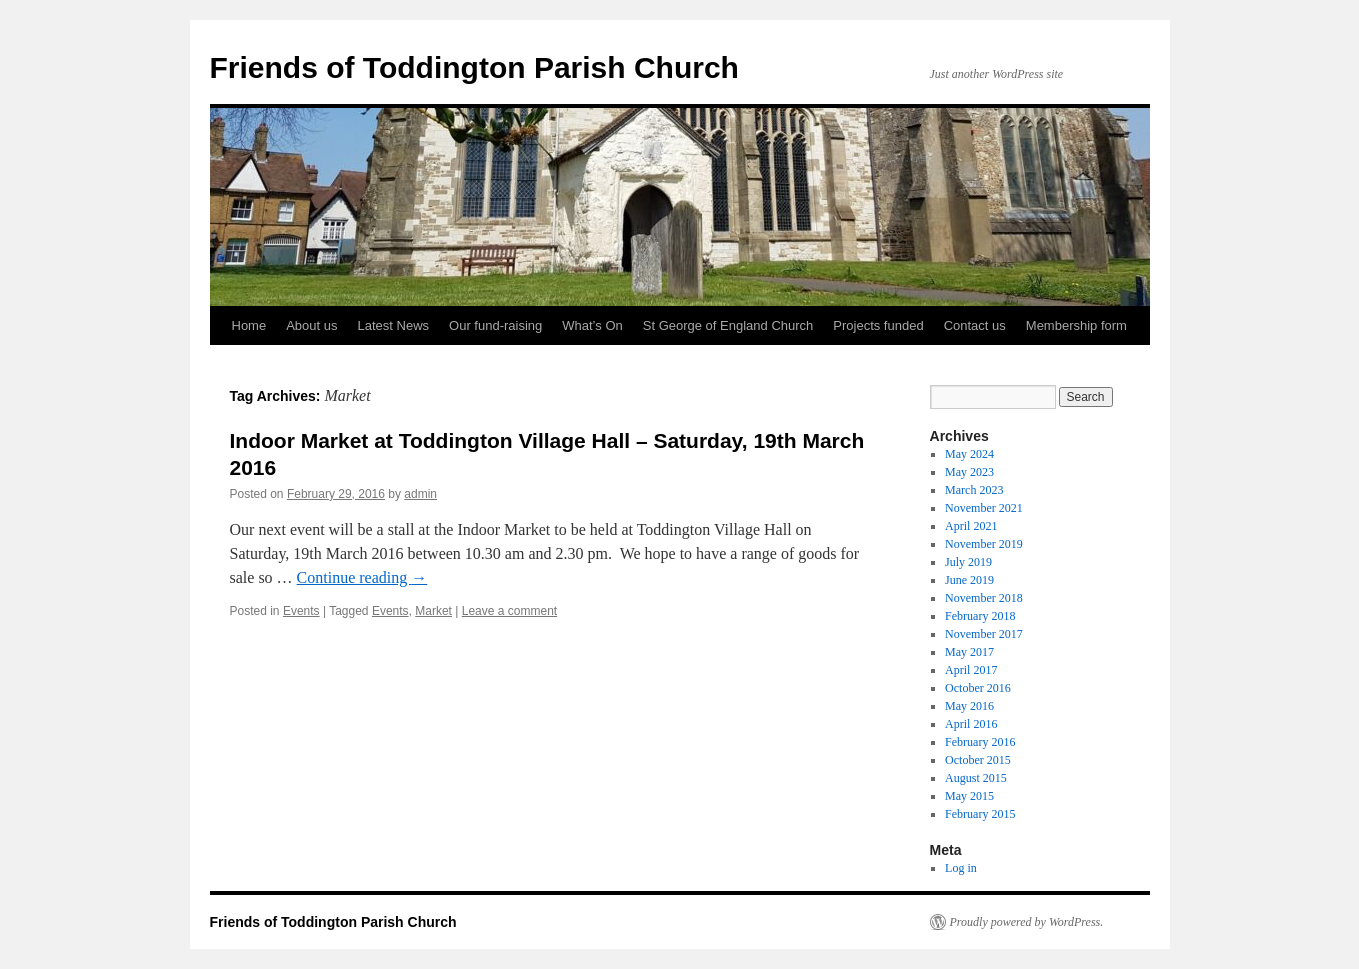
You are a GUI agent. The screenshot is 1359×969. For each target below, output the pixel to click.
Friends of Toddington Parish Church (474, 67)
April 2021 (971, 526)
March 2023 (974, 490)
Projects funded (878, 325)
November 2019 (984, 544)
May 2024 (969, 454)
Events (301, 611)
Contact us (975, 325)
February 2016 (980, 742)
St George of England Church (728, 325)
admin (420, 494)
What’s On (592, 325)
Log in (961, 868)
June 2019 (969, 580)
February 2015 (980, 814)
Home (249, 325)
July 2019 (968, 562)
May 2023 (969, 472)
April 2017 (971, 670)
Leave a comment (509, 611)
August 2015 (976, 778)
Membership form (1076, 325)
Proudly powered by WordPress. (1027, 922)
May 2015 (969, 796)
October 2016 (978, 688)
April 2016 (971, 724)
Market (433, 611)
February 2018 (980, 616)
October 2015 (978, 760)
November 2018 (984, 598)
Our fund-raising (495, 325)
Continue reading (362, 577)
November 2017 (984, 634)
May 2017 (969, 652)
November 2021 (984, 508)
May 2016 (969, 706)
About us (311, 325)
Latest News (394, 325)
